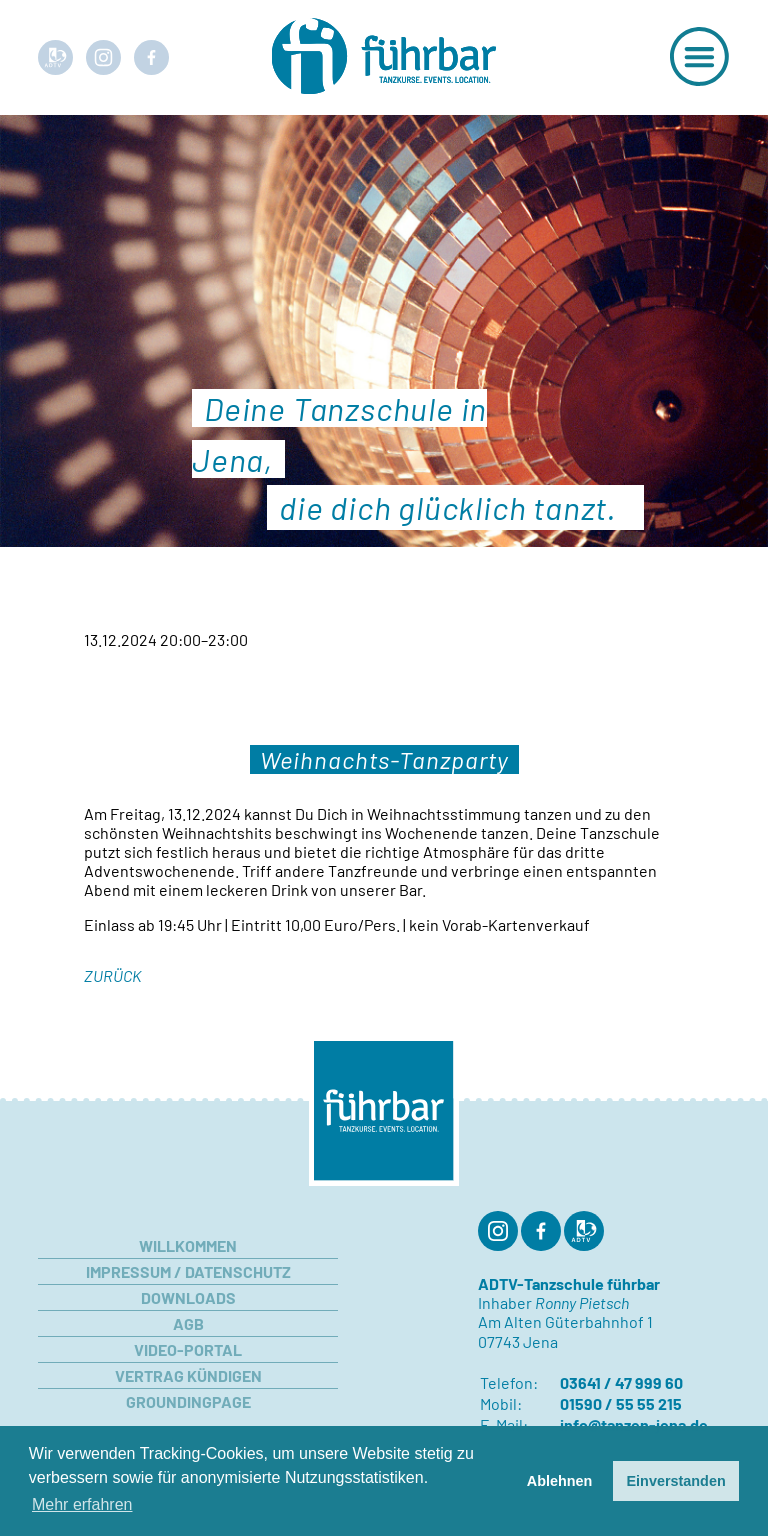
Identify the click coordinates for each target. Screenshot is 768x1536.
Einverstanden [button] (676, 1481)
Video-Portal (188, 1349)
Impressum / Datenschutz (188, 1271)
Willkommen (188, 1245)
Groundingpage (188, 1401)
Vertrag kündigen (188, 1375)
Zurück (112, 975)
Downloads (188, 1297)
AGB (188, 1323)
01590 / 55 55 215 (621, 1403)
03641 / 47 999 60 (621, 1382)
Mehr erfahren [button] (82, 1504)
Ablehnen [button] (560, 1481)
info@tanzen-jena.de (634, 1424)
